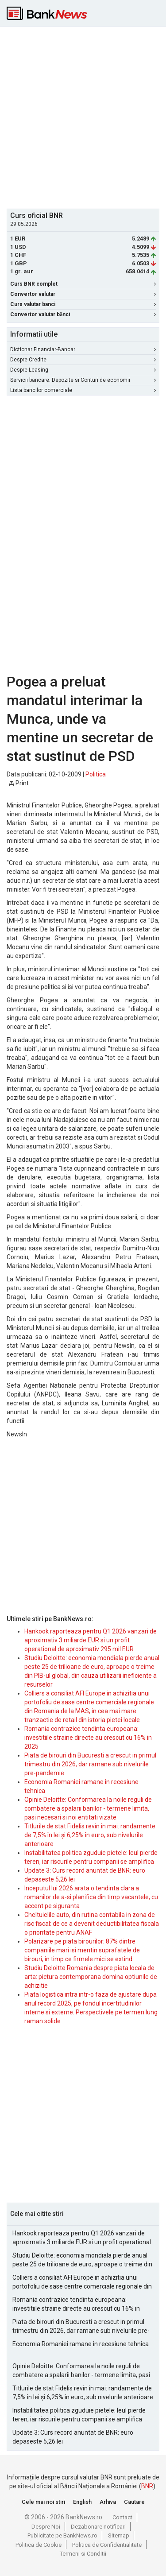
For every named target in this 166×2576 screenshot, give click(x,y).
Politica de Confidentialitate (107, 2544)
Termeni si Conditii (83, 2553)
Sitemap (118, 2535)
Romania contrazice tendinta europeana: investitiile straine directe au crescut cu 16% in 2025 (88, 1737)
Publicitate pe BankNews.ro (62, 2535)
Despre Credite (83, 360)
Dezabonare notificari (98, 2526)
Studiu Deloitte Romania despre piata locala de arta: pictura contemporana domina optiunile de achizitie (90, 1976)
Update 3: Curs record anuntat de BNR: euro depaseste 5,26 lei (72, 2437)
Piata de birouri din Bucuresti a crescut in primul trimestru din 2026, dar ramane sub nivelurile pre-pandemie (90, 1764)
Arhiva (108, 2501)
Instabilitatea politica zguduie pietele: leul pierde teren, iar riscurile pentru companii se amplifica (79, 2415)
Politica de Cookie (38, 2544)
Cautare (134, 2501)
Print (19, 783)
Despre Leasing (83, 370)
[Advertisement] (83, 117)
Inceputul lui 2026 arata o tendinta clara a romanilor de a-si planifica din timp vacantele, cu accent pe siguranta (91, 1897)
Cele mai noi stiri (43, 2501)
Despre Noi (45, 2526)
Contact (122, 2517)
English (82, 2501)
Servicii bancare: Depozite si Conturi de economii (83, 380)
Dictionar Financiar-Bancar (83, 349)
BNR (147, 2486)
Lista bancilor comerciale (83, 390)
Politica (95, 774)
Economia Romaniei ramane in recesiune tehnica (80, 2343)
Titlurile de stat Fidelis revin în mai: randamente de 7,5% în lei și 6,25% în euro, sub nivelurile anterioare (89, 1835)
